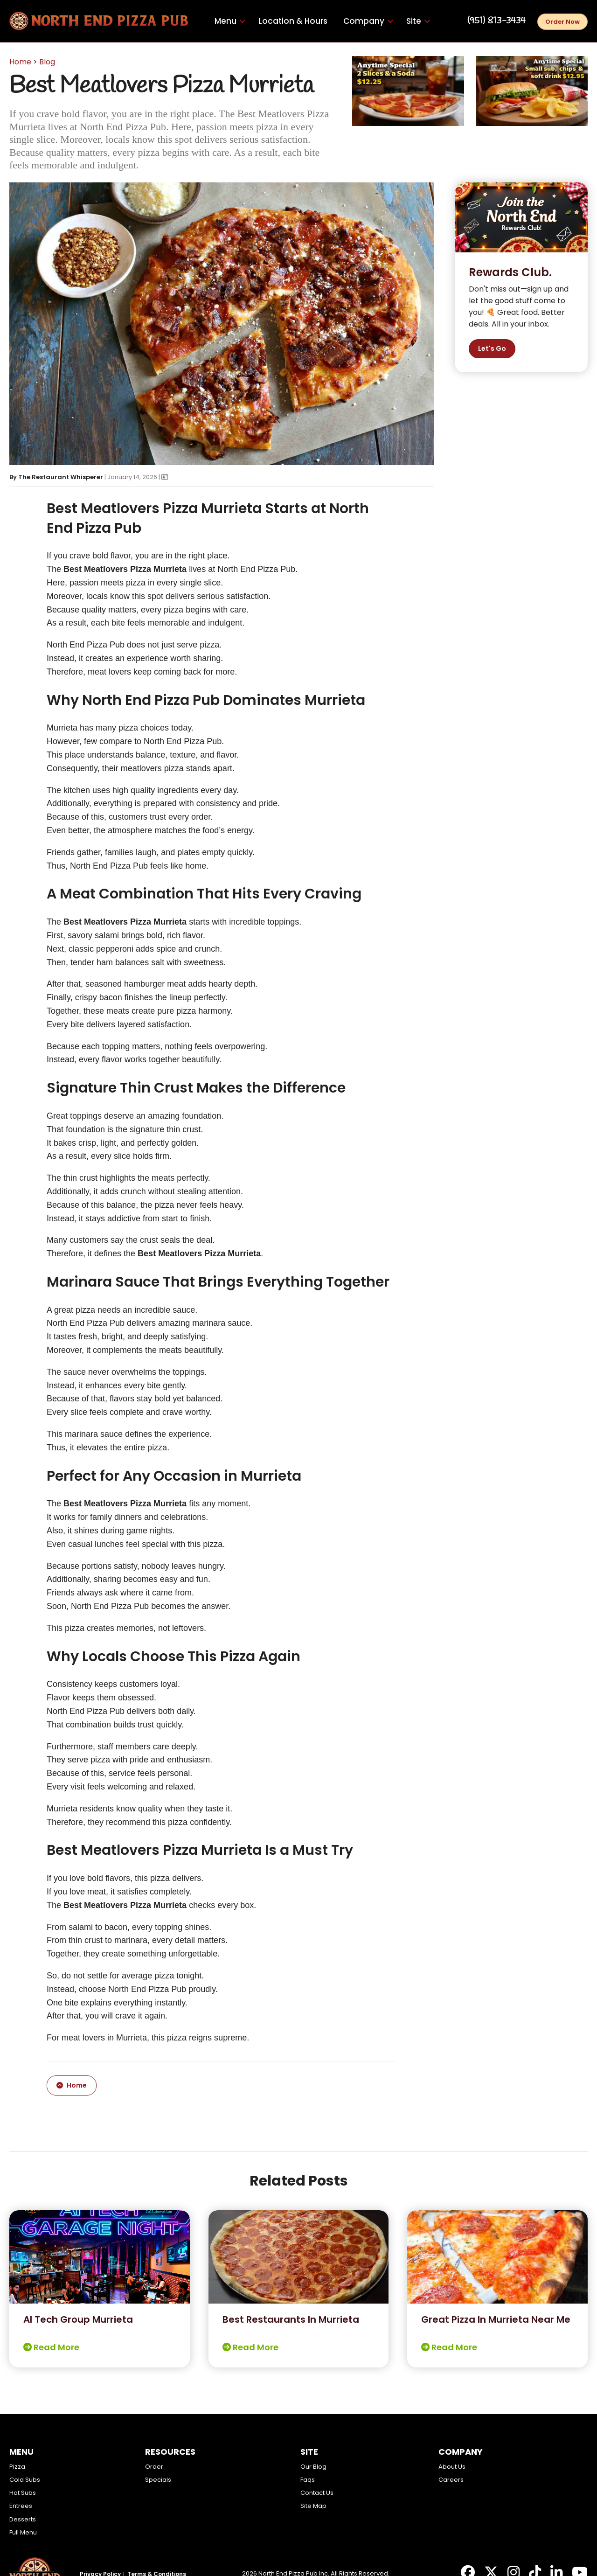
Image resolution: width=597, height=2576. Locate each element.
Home (20, 61)
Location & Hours (292, 21)
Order (154, 2466)
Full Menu (23, 2532)
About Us (451, 2466)
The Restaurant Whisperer (60, 477)
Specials (158, 2479)
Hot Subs (22, 2492)
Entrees (20, 2505)
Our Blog (313, 2466)
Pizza (17, 2466)
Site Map (313, 2505)
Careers (451, 2479)
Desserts (22, 2519)
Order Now (562, 21)
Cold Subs (24, 2479)
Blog (47, 61)
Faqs (307, 2479)
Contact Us (316, 2492)
